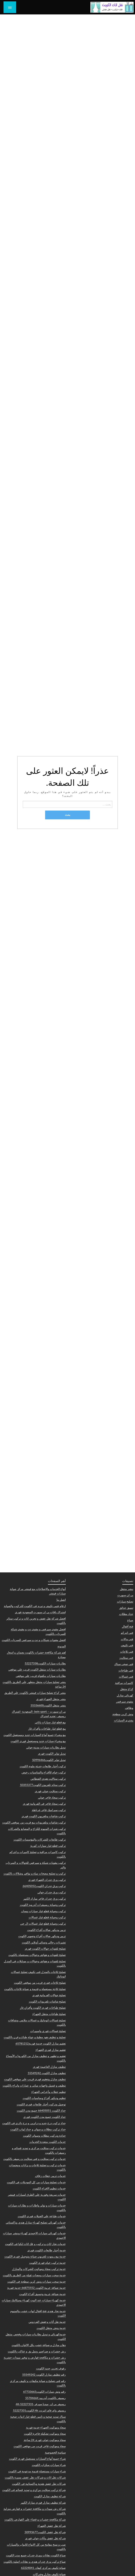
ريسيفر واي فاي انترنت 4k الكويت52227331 (39, 2410)
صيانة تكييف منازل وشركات (49, 2574)
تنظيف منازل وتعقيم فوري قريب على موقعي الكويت (35, 2079)
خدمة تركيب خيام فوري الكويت (47, 2262)
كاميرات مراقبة (124, 1682)
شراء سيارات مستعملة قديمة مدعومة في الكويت (37, 2471)
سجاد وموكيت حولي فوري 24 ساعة (45, 2439)
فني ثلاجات (126, 1651)
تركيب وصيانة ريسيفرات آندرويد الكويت (43, 1904)
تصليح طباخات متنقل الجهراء (49, 2013)
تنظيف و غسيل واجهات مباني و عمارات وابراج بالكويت (34, 2085)
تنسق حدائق (126, 1607)
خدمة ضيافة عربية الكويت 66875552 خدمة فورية (36, 2287)
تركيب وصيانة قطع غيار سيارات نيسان (43, 1911)
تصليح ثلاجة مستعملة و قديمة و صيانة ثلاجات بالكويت (35, 1989)
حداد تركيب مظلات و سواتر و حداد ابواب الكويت (38, 2129)
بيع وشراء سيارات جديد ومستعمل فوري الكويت (38, 1741)
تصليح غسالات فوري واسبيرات (48, 2031)
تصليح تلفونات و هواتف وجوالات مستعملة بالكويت (37, 1954)
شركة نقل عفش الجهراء (52, 2525)
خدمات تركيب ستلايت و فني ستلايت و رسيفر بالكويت (34, 2158)
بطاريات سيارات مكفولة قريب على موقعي (41, 1675)
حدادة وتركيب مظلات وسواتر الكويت (44, 2135)
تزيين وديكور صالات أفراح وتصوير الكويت (42, 1936)
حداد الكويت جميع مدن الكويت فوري (44, 2116)
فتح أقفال (127, 1626)
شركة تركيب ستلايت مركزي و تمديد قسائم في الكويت (34, 2489)
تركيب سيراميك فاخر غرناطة (49, 1810)
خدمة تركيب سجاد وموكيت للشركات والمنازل (39, 2268)
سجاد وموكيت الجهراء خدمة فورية (46, 2427)
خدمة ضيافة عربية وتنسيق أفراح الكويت (42, 2294)
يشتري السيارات (123, 1720)
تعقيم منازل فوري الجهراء (51, 2049)
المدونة (61, 1646)
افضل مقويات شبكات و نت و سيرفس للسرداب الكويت (34, 1639)
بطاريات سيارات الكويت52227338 (45, 1663)
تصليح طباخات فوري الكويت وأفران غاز (43, 2007)
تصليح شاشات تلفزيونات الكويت (47, 2001)
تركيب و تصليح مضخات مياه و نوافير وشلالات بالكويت (35, 1873)
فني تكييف (127, 1645)
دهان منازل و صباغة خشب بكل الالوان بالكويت (39, 2345)
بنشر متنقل (126, 1589)
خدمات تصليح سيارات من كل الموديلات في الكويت (36, 2182)
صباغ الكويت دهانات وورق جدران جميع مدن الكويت (36, 2555)
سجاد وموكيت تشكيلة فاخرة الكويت (45, 2433)
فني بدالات (127, 1639)
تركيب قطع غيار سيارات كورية (48, 1845)
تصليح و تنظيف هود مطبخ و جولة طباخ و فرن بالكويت (35, 2037)
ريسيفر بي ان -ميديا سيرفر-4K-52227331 (41, 2404)
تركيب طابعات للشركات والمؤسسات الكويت (40, 1839)
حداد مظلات (126, 1613)
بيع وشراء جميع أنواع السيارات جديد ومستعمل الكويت (35, 1734)
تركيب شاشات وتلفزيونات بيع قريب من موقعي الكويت (34, 1822)
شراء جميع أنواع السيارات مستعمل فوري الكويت (37, 2458)
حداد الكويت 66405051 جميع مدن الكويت (41, 2110)
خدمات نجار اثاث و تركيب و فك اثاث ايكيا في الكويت (35, 2243)
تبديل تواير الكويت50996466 (49, 1759)
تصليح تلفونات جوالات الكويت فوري (45, 1948)
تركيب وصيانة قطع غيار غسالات (47, 1917)
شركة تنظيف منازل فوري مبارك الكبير (43, 2502)
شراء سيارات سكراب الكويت (49, 2464)
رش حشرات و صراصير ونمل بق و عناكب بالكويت (37, 2351)
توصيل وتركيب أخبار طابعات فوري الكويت (41, 2104)
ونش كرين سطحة (122, 1714)
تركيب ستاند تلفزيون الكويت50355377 (43, 1784)
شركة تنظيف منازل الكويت (50, 2496)
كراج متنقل (126, 1689)
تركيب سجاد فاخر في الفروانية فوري (44, 1803)
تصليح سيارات (125, 1601)
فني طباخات (126, 1670)
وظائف (129, 1707)
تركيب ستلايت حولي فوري (50, 1791)
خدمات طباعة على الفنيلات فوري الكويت (42, 2216)
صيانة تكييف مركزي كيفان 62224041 (43, 2567)
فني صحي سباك (123, 1664)
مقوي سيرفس (124, 1701)
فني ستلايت (126, 1657)
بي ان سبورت (125, 1595)
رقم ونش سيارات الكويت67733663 (44, 2391)
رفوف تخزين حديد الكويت (51, 2368)
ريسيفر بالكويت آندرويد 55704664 (45, 2397)
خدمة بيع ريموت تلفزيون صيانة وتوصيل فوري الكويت (35, 2256)
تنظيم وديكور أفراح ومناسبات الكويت (44, 2098)
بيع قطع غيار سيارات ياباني (50, 1722)
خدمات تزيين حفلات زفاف (50, 2175)
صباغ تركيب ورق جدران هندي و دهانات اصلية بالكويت (35, 2561)
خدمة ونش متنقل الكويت (51, 2327)
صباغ (130, 1620)
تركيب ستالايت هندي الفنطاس (48, 1778)
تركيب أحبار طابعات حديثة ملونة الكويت (43, 1766)
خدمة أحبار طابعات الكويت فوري (46, 2250)
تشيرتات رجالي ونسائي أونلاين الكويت (44, 1942)
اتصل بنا (61, 1599)
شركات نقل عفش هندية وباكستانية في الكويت (39, 2483)
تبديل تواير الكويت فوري (52, 1753)
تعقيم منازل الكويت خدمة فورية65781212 (41, 2043)
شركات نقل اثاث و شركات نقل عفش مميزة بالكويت (35, 2477)
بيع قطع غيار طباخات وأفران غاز (47, 1728)
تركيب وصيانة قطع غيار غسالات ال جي (43, 1923)
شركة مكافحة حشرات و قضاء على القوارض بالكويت (35, 2519)
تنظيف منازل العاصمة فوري (49, 2066)
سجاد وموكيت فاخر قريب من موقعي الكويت (40, 2446)
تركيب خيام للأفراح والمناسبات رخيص (44, 1772)
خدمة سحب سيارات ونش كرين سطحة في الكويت (36, 2281)
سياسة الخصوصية (55, 2452)
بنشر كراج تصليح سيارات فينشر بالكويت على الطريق (35, 1692)
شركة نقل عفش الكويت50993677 (45, 2532)
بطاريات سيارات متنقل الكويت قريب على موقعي (37, 1669)
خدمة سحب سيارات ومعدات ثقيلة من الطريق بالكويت (34, 2275)
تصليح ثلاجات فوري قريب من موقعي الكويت (40, 1982)
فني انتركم (127, 1632)
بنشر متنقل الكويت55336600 (48, 1705)
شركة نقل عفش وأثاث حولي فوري (45, 2538)
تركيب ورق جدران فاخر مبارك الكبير (44, 1898)
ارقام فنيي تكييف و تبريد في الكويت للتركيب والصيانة (35, 1606)
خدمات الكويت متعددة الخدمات (47, 2141)
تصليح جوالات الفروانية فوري (49, 1995)
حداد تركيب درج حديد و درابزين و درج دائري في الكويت (34, 2123)
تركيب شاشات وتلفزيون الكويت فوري (44, 1816)
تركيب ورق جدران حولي (52, 1892)
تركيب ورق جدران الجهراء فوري (47, 1879)
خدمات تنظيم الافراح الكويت (49, 2188)
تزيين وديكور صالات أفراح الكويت (46, 1929)
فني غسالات (126, 1676)
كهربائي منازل (125, 1695)
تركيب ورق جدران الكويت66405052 (44, 1885)
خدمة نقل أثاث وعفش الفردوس (47, 2321)
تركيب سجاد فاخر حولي (52, 1797)
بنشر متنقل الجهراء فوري (51, 1699)
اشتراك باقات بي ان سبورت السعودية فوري (40, 1612)
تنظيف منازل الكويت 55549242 (47, 2073)
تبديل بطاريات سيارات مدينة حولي (46, 1747)
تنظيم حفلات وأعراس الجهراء (48, 2091)
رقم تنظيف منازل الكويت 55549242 (44, 2374)
